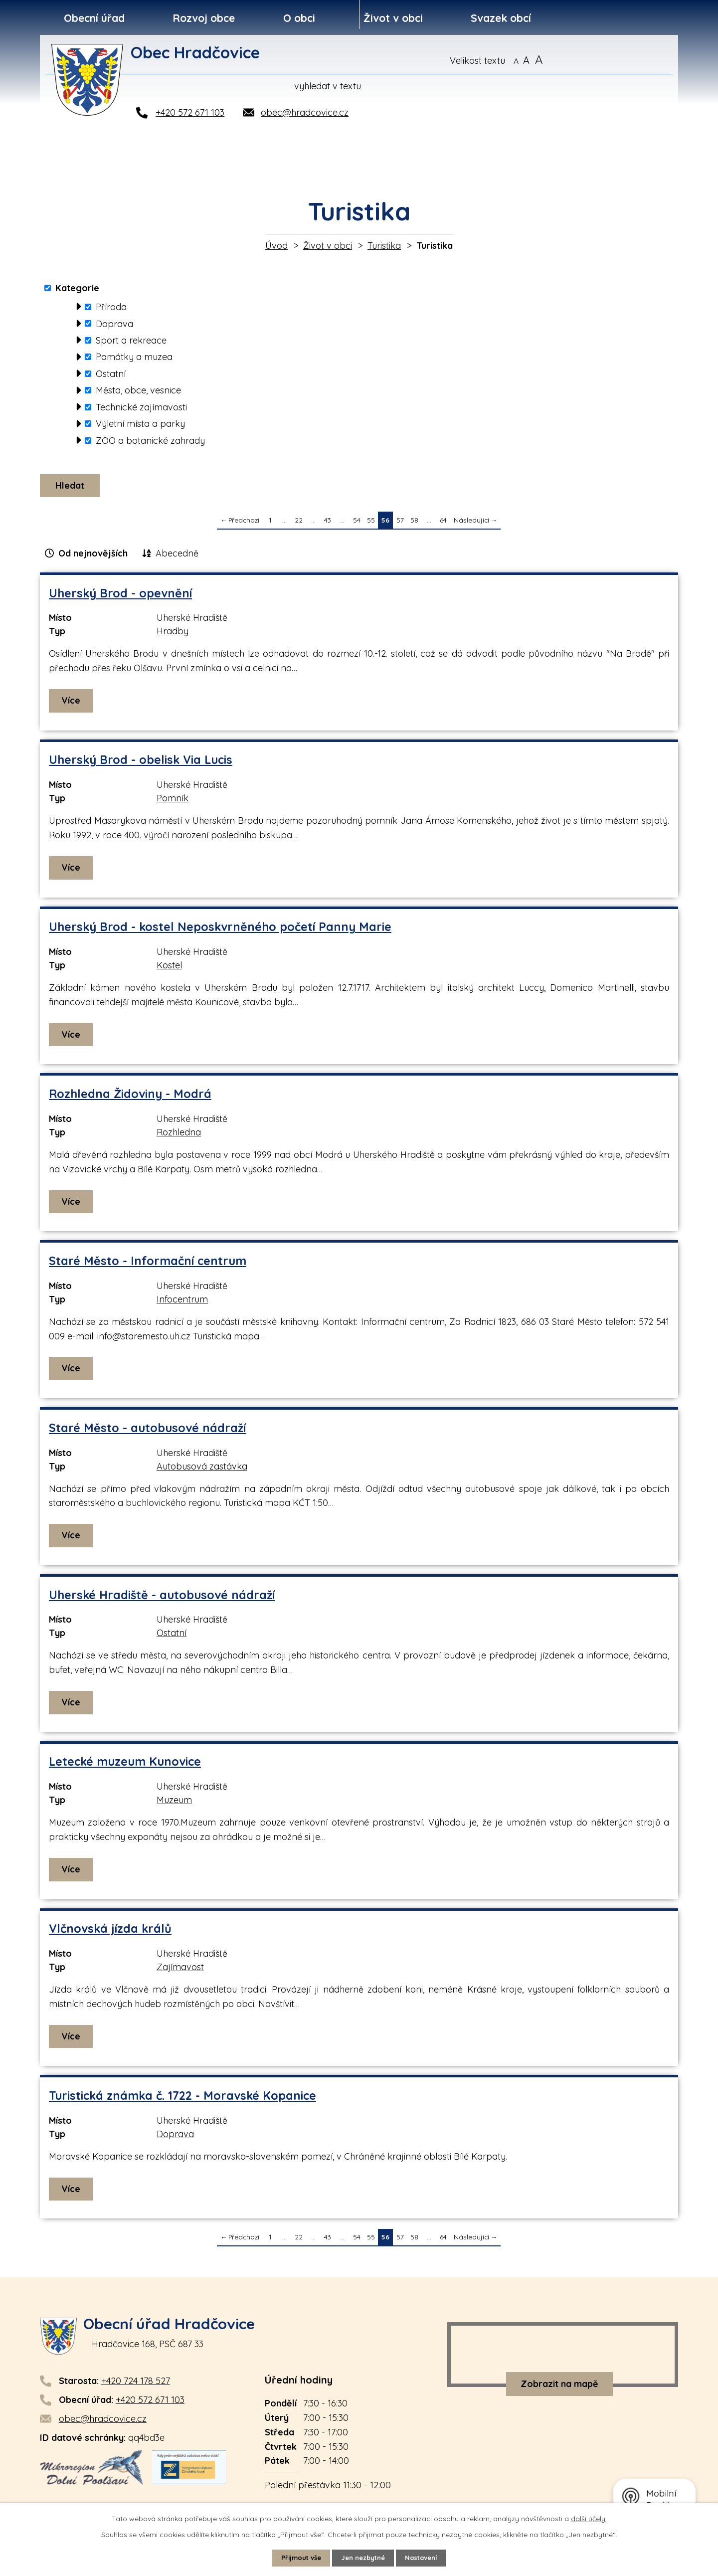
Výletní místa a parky (140, 423)
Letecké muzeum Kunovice (125, 1764)
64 (443, 523)
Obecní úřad (94, 17)
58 (414, 523)
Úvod (276, 245)
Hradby (172, 634)
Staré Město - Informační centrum (147, 1264)
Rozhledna (179, 1135)
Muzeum (174, 1803)
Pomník (172, 801)
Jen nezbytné (363, 2557)
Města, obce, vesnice (138, 390)
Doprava (114, 323)
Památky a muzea (134, 357)
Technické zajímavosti (141, 407)
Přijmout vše (297, 2557)
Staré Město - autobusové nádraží (147, 1431)
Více (71, 703)
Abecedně (177, 556)
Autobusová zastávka (202, 1469)
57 (400, 523)
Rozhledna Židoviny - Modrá (130, 1097)
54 (356, 523)
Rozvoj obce (204, 17)
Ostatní (111, 373)
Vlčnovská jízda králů (110, 1931)
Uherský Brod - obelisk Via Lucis (140, 762)
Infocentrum (182, 1302)
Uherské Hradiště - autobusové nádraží (162, 1598)
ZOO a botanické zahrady (150, 440)
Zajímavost (180, 1970)
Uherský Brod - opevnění (120, 596)
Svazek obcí (501, 17)
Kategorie (77, 288)
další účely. (589, 2517)
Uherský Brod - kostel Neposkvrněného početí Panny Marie (220, 929)
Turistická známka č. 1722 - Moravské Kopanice (182, 2098)
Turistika (384, 245)
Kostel (169, 968)
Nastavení (425, 2557)
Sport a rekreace (131, 340)
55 (371, 523)
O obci (299, 17)
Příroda (111, 307)
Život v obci (393, 17)
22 (299, 523)
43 (327, 523)
